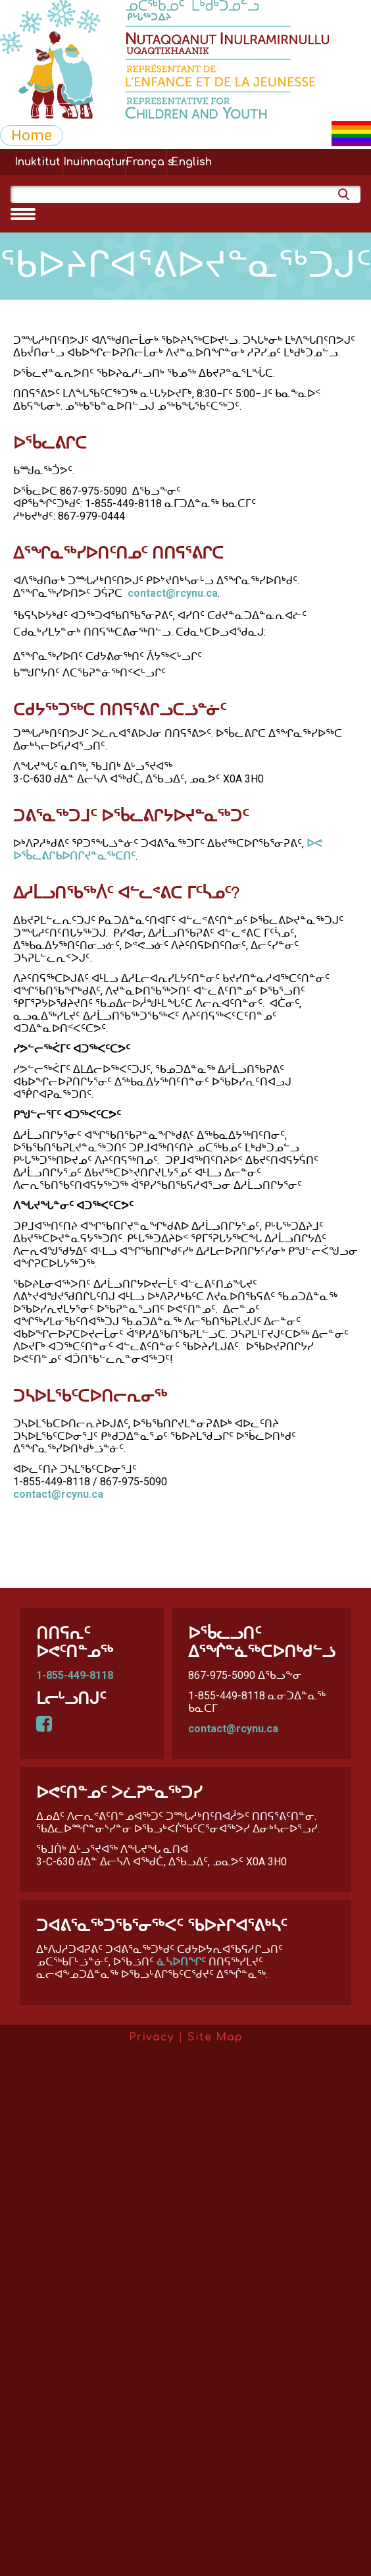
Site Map (215, 2037)
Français (146, 162)
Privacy (151, 2037)
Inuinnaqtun (94, 162)
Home (31, 135)
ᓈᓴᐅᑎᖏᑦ (181, 1962)
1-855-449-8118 (74, 1675)
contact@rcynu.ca (173, 593)
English (191, 162)
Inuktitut (37, 162)
